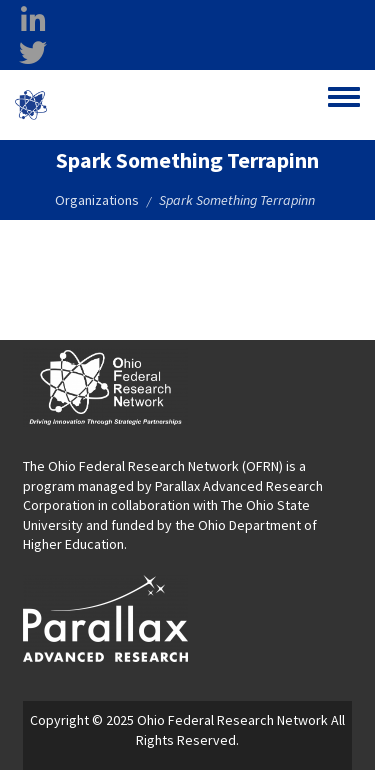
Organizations (97, 200)
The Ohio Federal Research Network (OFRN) (153, 466)
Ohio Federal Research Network (133, 104)
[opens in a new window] (105, 617)
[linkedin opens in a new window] (33, 21)
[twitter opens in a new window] (33, 53)
